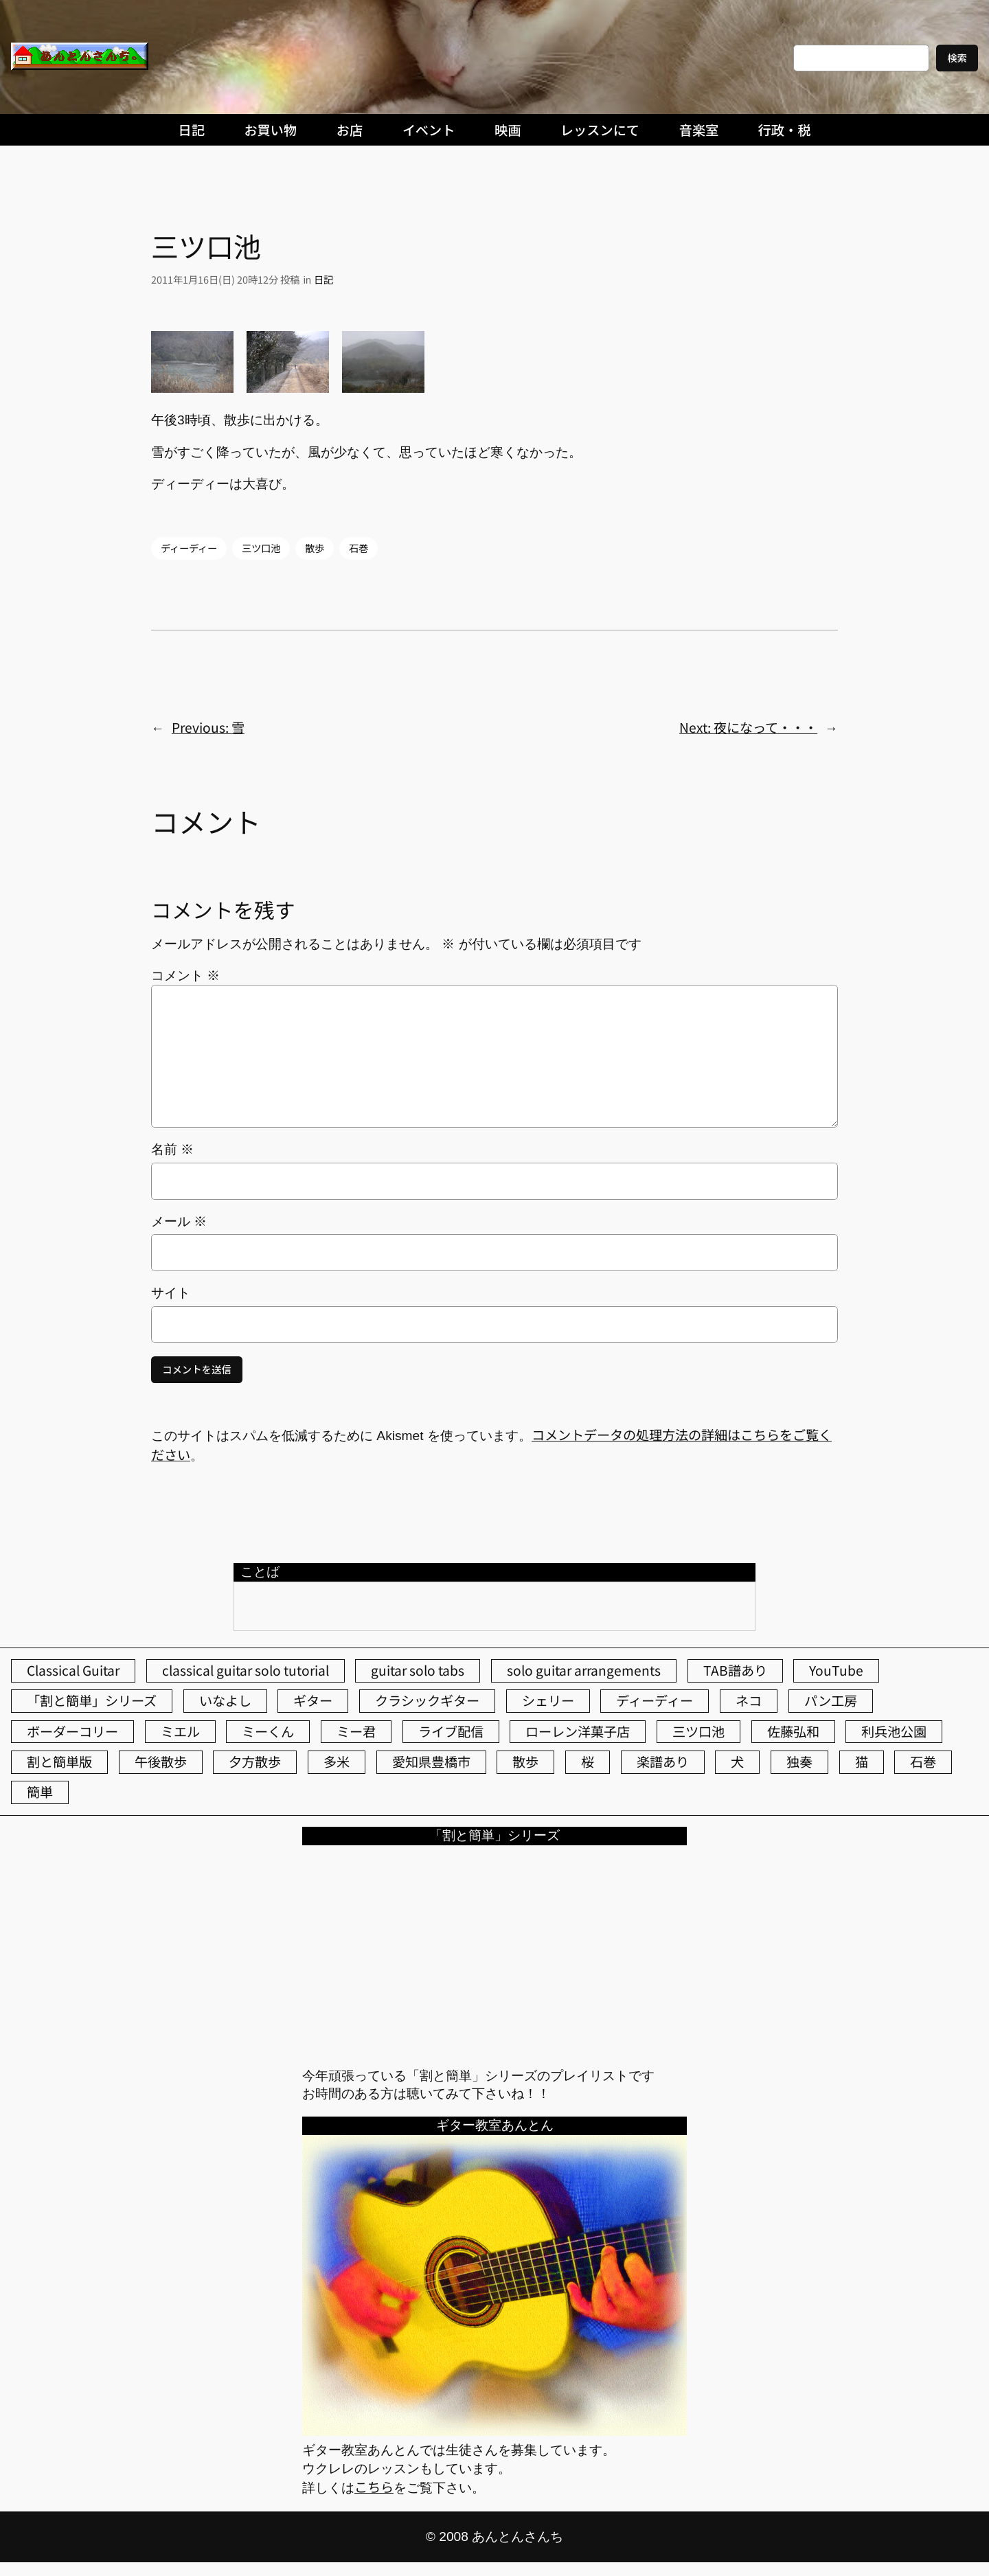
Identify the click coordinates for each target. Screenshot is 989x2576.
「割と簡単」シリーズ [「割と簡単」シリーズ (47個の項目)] (92, 1700)
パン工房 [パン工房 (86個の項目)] (830, 1700)
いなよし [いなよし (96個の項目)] (225, 1700)
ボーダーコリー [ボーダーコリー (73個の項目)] (72, 1731)
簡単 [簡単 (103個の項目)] (40, 1791)
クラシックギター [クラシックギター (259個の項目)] (427, 1700)
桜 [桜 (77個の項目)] (587, 1761)
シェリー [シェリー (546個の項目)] (548, 1700)
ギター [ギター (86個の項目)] (312, 1700)
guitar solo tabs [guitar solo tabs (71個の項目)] (417, 1670)
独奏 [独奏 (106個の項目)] (799, 1761)
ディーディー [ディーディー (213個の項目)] (654, 1700)
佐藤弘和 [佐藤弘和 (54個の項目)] (793, 1731)
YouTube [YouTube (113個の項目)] (836, 1670)
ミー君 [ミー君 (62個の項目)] (356, 1731)
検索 (957, 57)
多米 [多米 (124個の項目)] (336, 1761)
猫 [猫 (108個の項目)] (861, 1761)
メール (179, 1221)
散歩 (314, 547)
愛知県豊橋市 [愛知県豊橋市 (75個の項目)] (431, 1761)
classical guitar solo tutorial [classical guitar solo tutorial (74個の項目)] (245, 1670)
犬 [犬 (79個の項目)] (737, 1761)
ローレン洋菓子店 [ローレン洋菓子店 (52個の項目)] (577, 1731)
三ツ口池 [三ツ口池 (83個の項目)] (698, 1731)
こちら (374, 2486)
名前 (172, 1149)
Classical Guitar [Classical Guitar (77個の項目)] (73, 1670)
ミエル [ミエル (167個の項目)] (180, 1731)
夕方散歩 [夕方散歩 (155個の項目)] (255, 1761)
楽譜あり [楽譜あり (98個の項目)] (663, 1761)
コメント (185, 975)
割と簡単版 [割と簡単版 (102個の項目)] (59, 1761)
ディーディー (189, 547)
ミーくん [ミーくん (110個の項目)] (268, 1731)
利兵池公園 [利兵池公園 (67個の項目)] (894, 1731)
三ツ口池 (261, 547)
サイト (170, 1293)
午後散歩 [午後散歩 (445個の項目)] (161, 1761)
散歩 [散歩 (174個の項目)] (525, 1761)
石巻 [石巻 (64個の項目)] (923, 1761)
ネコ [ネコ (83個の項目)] (749, 1700)
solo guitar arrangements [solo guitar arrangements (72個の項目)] (584, 1670)
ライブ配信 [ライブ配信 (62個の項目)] (451, 1731)
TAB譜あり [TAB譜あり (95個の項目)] (735, 1670)
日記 (323, 279)
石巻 (358, 547)
